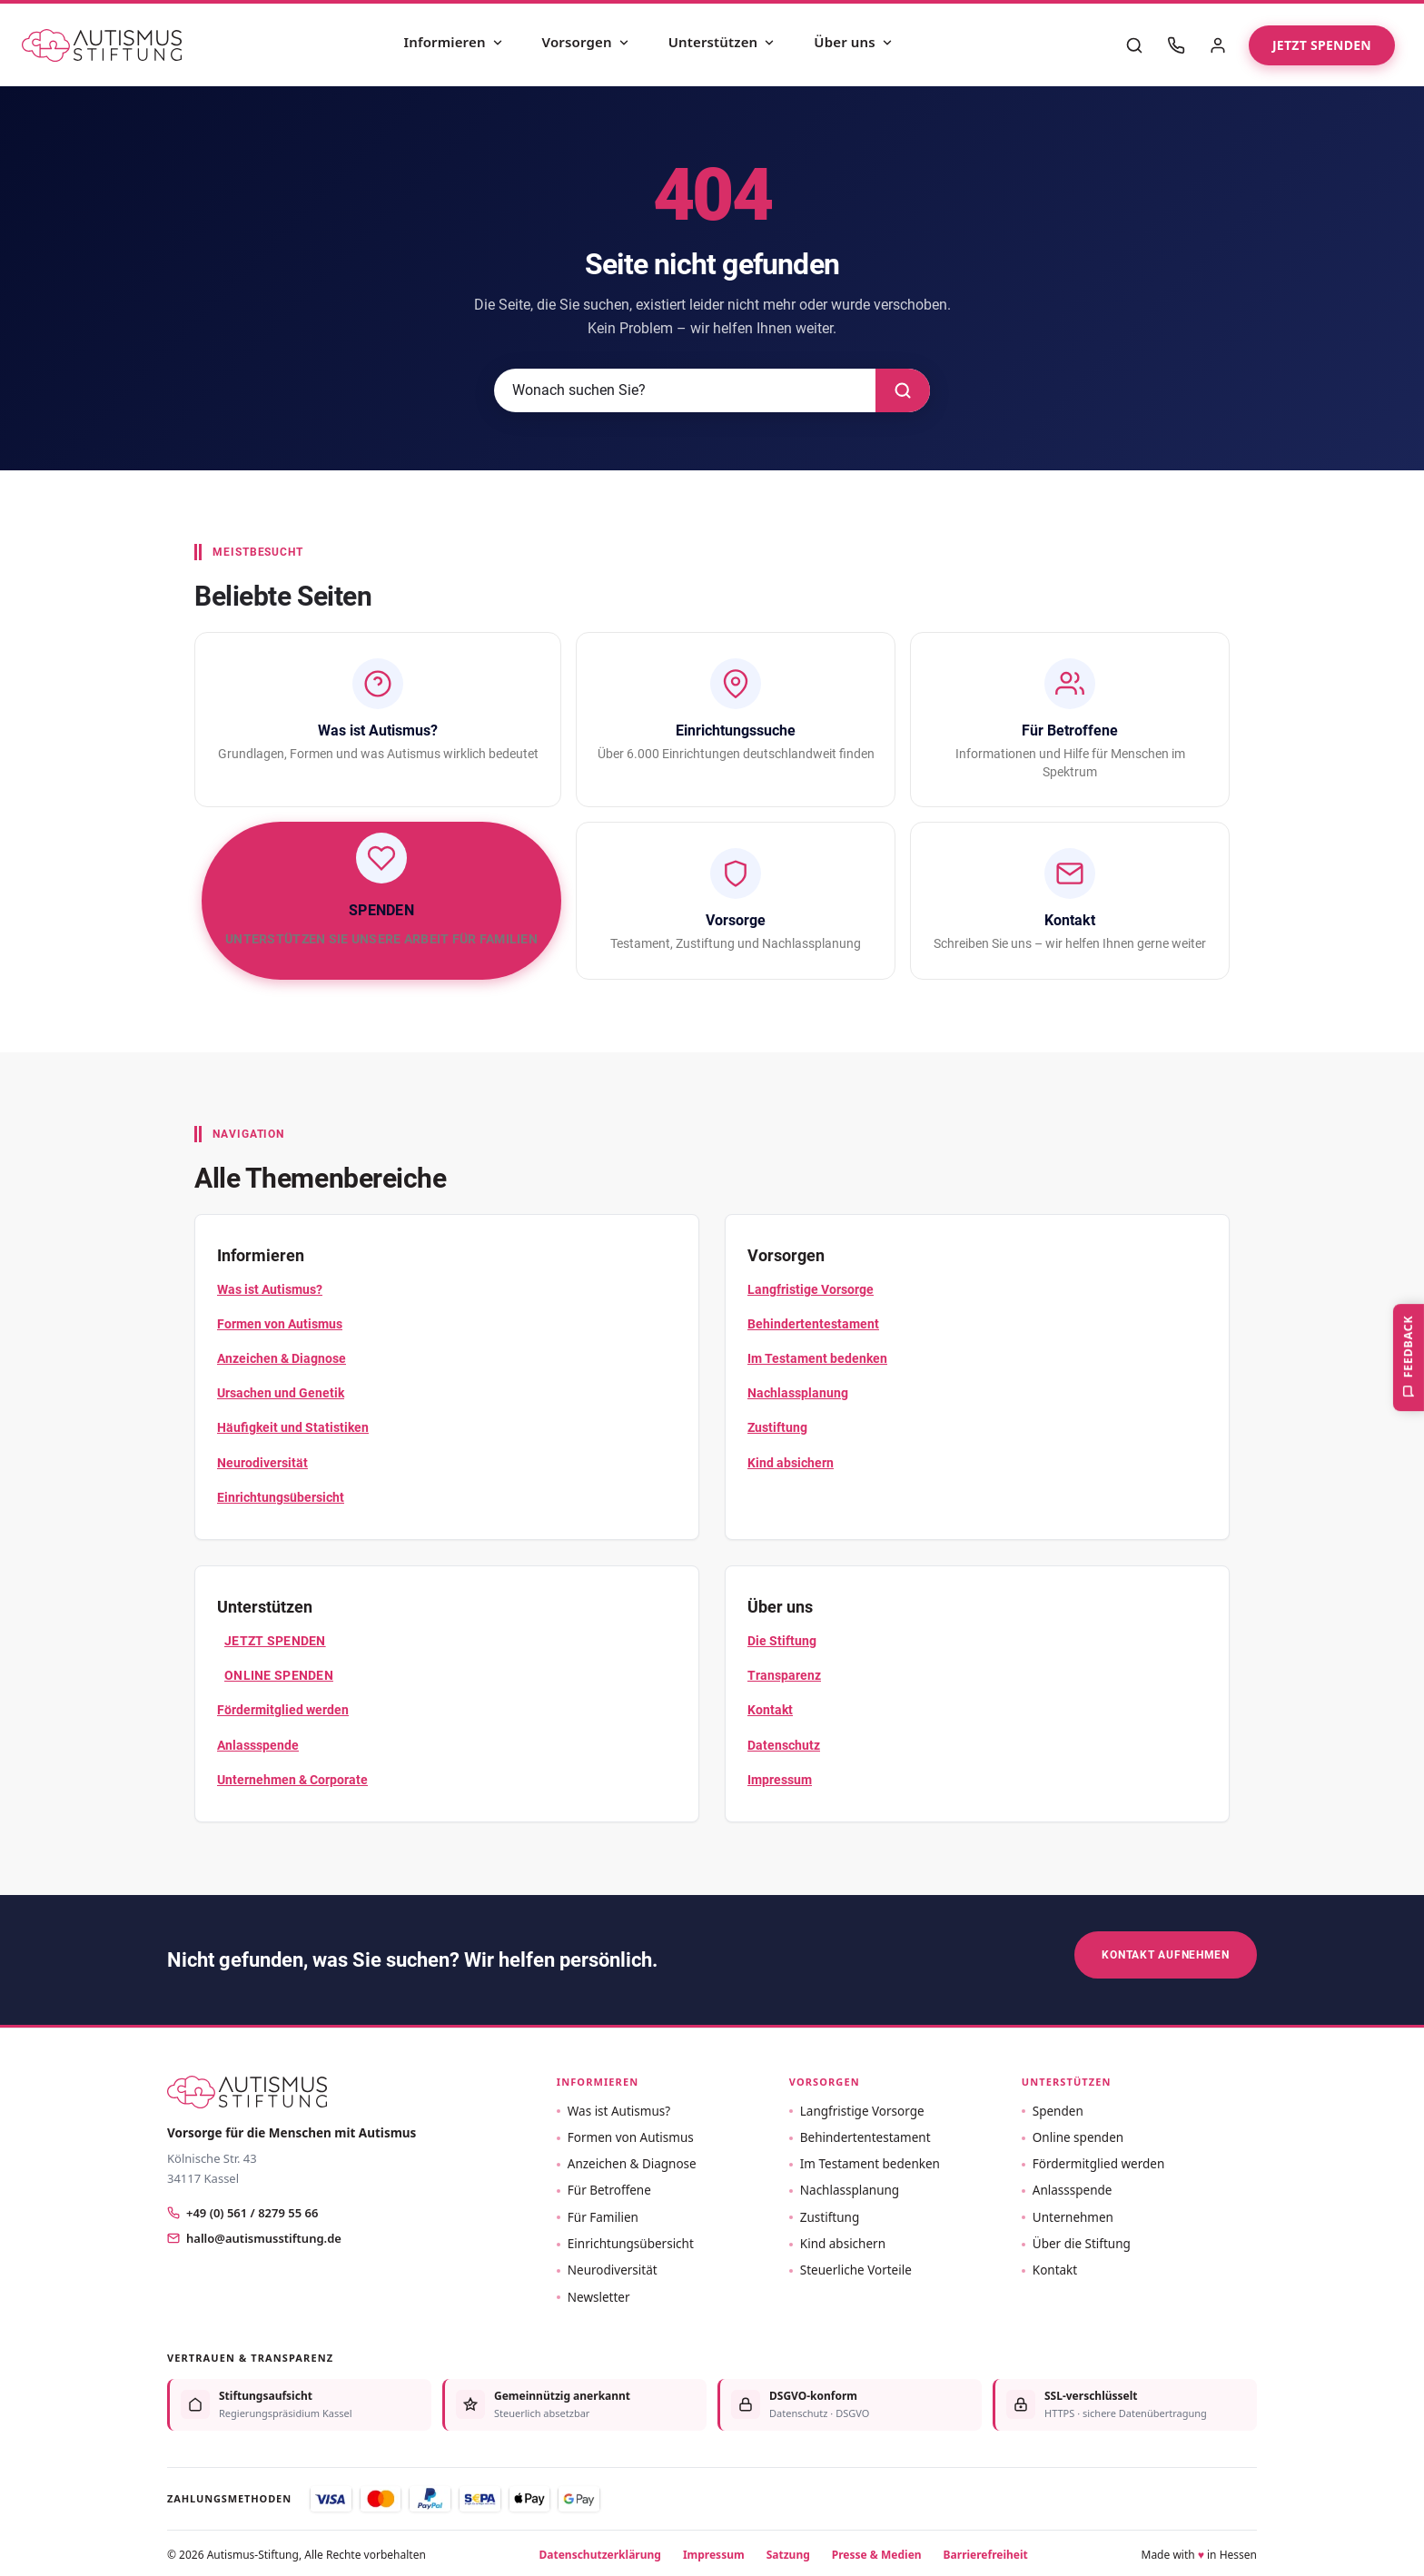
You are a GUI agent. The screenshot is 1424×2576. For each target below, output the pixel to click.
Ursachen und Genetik (280, 1393)
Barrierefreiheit (986, 2551)
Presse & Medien (877, 2551)
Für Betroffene (609, 2187)
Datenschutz (783, 1745)
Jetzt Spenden (275, 1640)
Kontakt (770, 1710)
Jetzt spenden (1321, 45)
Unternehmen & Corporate (292, 1779)
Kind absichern (790, 1463)
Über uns (854, 42)
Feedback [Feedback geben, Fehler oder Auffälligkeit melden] (1406, 1362)
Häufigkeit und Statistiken (293, 1427)
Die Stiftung (781, 1640)
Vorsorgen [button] (824, 2079)
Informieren (454, 42)
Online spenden (278, 1675)
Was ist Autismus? (269, 1289)
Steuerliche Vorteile (856, 2267)
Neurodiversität (262, 1463)
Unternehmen (1073, 2214)
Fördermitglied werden (283, 1710)
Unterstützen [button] (1067, 2079)
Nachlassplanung (797, 1393)
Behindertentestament (813, 1324)
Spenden (1058, 2107)
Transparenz (784, 1675)
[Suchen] (902, 390)
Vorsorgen (586, 42)
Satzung (788, 2551)
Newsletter (599, 2293)
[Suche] (1134, 45)
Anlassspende (258, 1745)
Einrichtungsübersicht (280, 1497)
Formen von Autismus (279, 1324)
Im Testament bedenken (817, 1358)
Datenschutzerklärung (600, 2551)
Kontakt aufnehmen (1166, 1954)
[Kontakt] (1176, 45)
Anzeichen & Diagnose (281, 1358)
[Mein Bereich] (1218, 45)
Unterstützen (722, 42)
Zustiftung (777, 1427)
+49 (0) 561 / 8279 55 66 (242, 2210)
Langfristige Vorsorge (810, 1289)
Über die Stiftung (1082, 2241)
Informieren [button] (597, 2079)
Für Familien (603, 2214)
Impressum (779, 1779)
